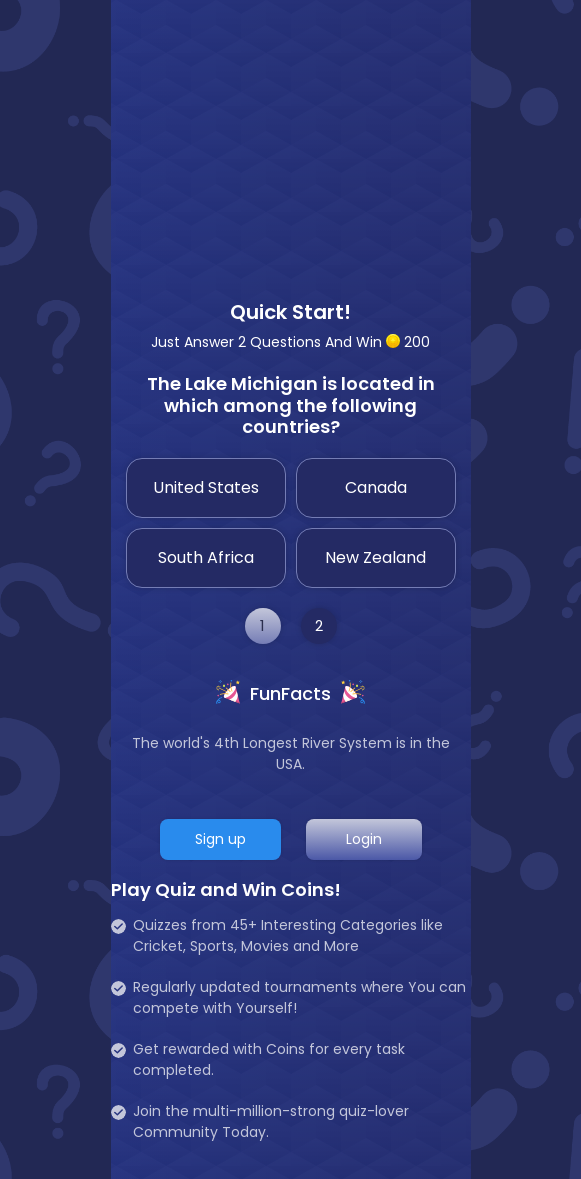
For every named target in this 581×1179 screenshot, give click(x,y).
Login (364, 839)
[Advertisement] (291, 140)
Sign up (220, 839)
